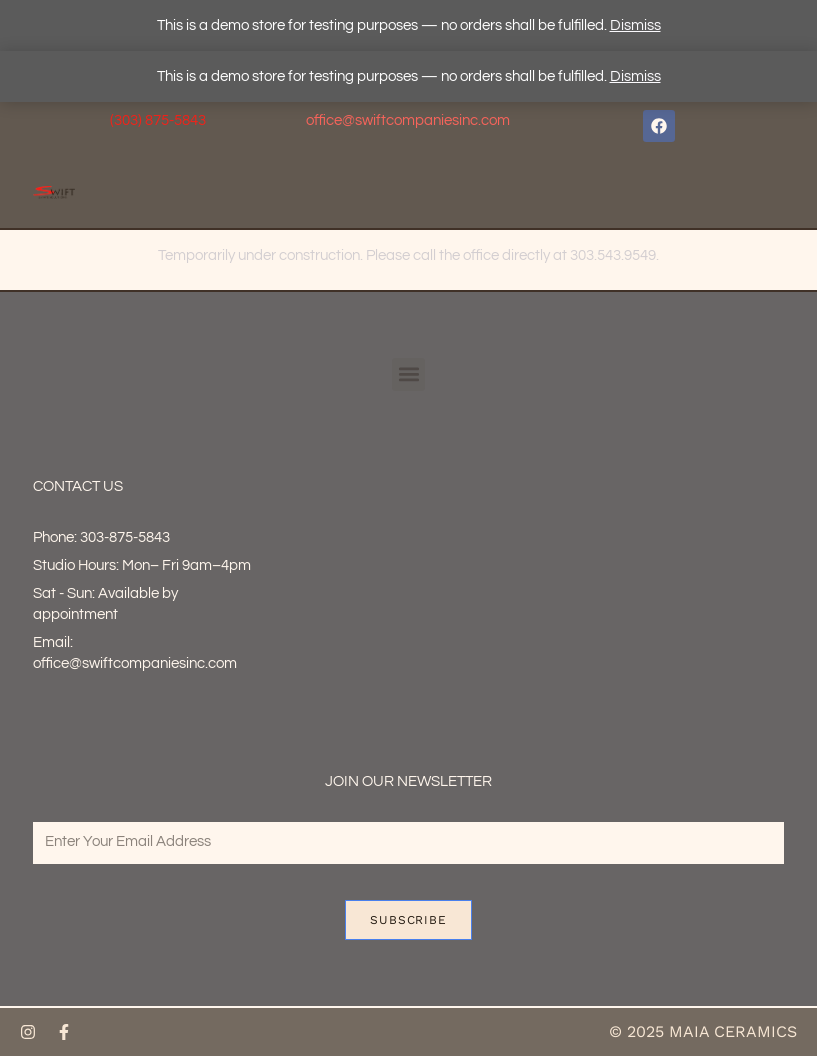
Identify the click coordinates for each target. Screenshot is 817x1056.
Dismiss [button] (635, 25)
